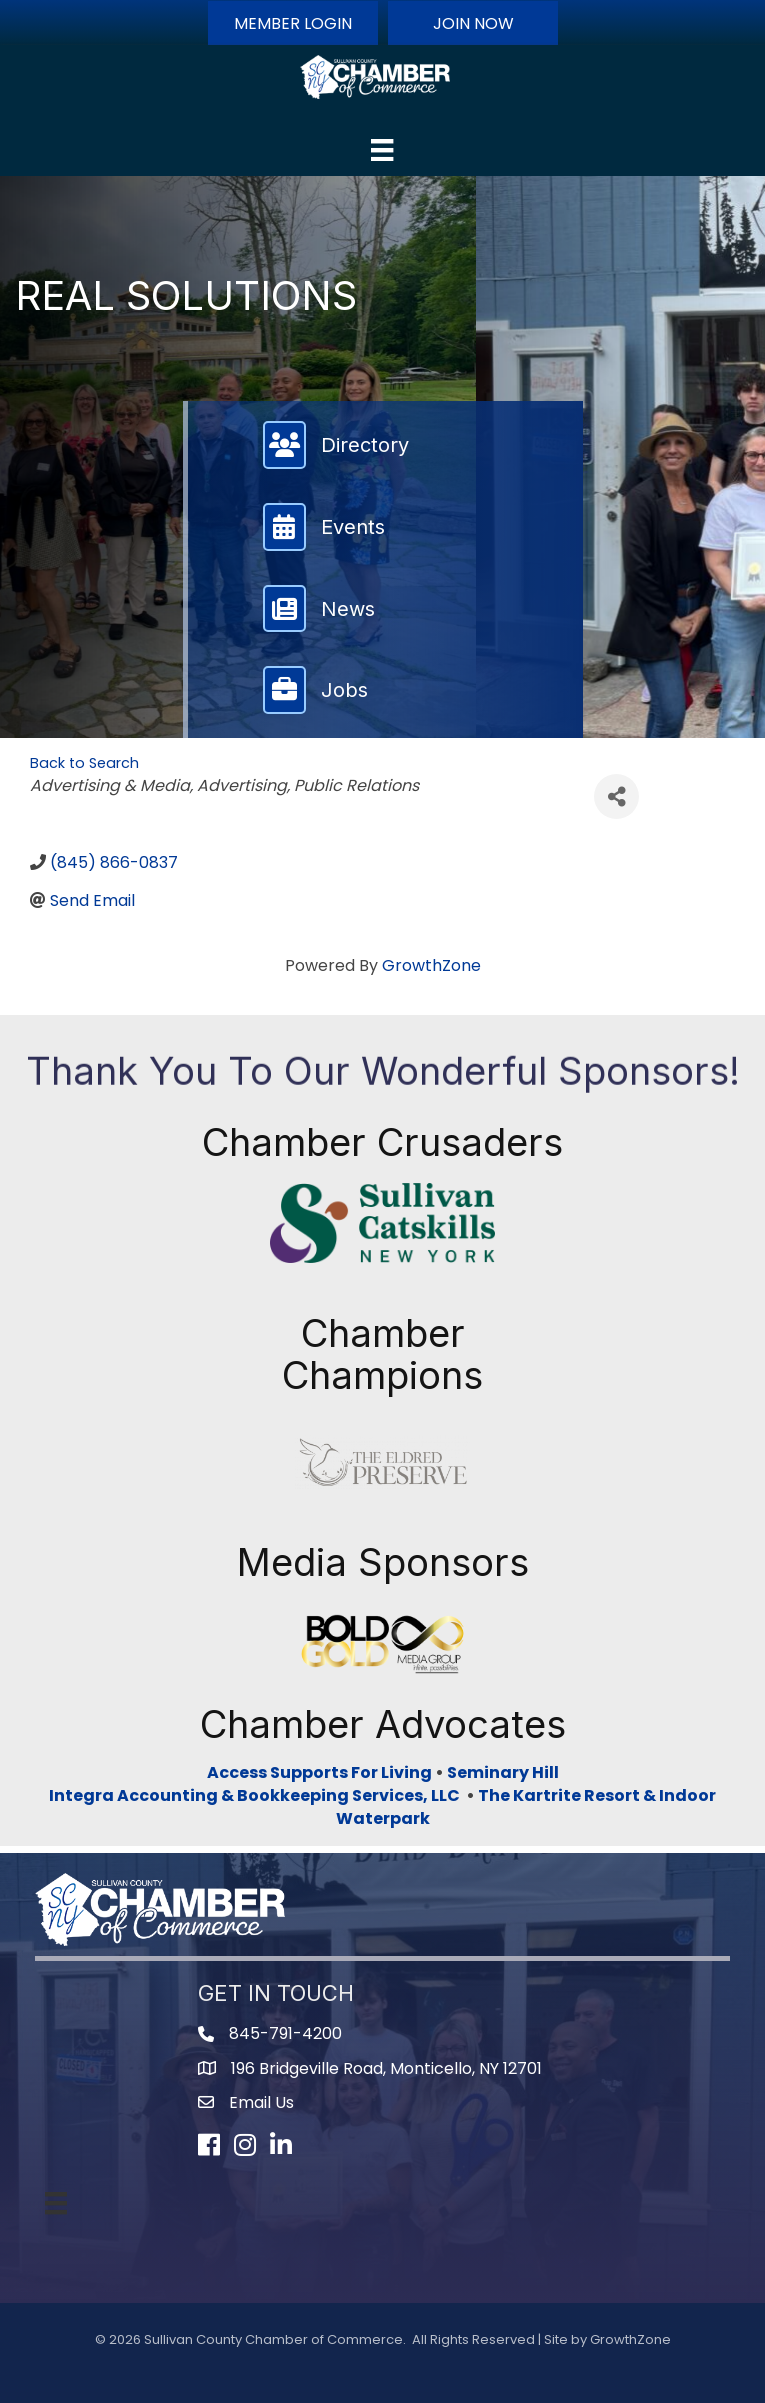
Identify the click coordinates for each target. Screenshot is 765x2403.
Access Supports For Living (319, 1772)
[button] (293, 23)
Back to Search (84, 763)
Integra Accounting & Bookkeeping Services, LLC (257, 1795)
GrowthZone (431, 965)
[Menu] (382, 150)
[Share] (616, 796)
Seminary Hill (503, 1772)
